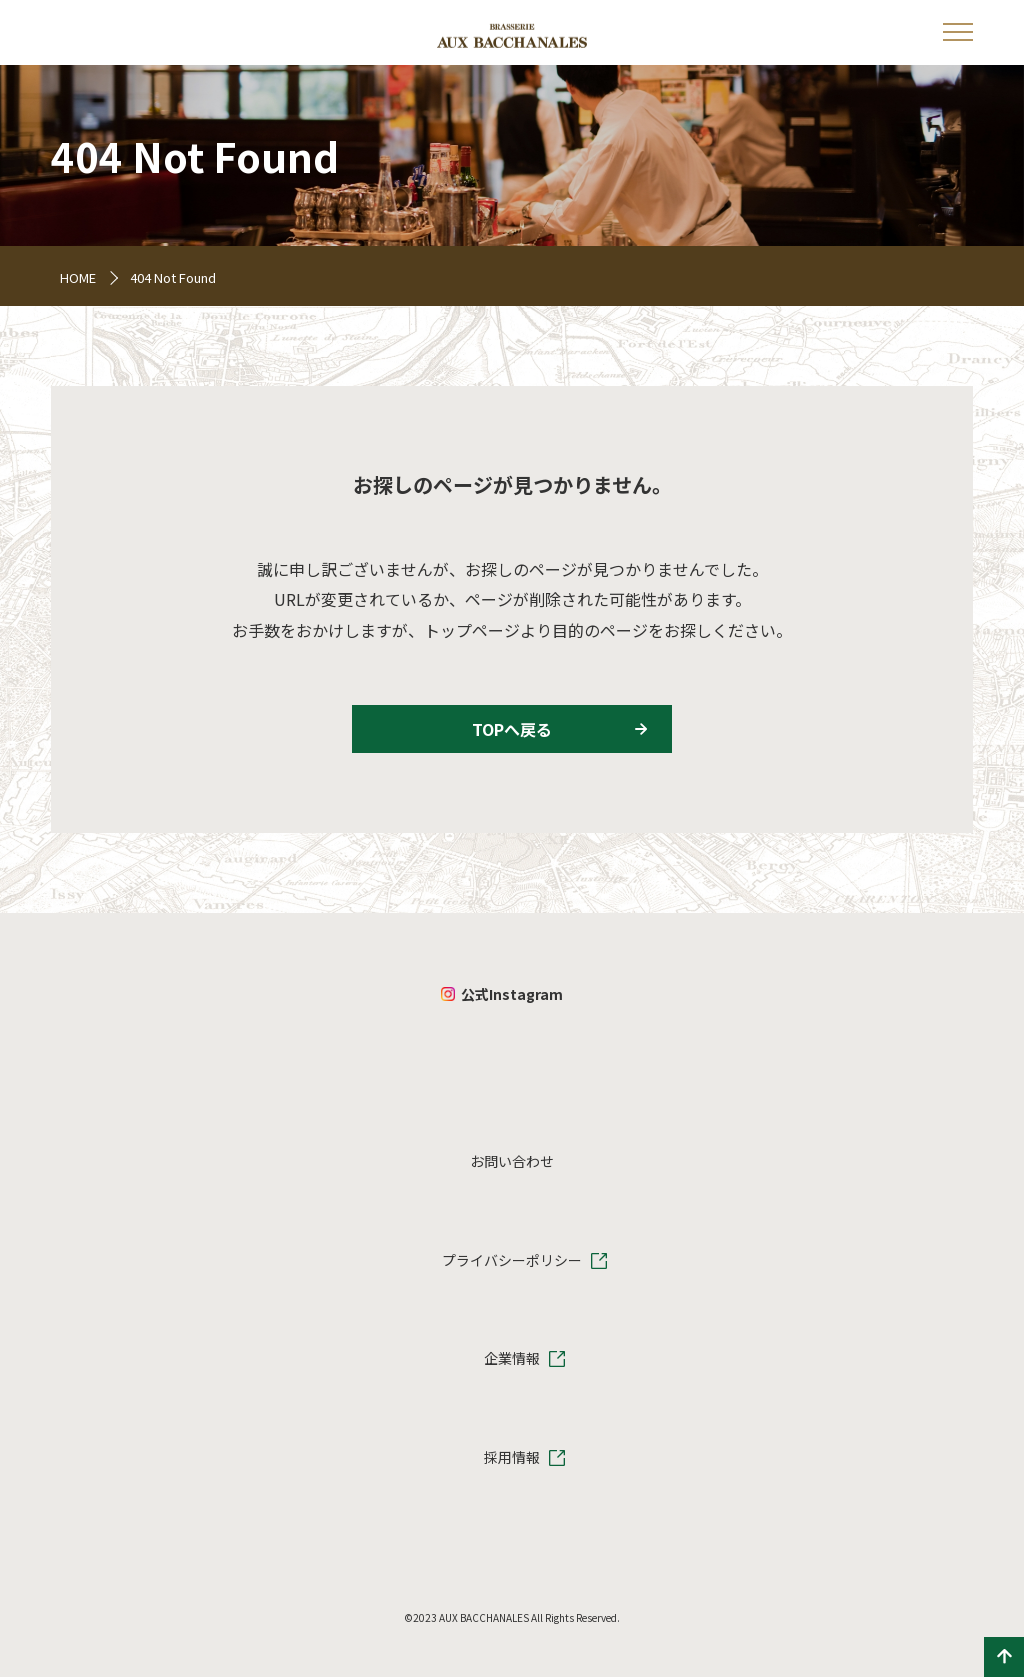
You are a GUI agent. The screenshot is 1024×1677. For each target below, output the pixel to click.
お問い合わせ (512, 1161)
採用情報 (512, 1457)
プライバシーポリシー (512, 1260)
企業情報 (512, 1358)
